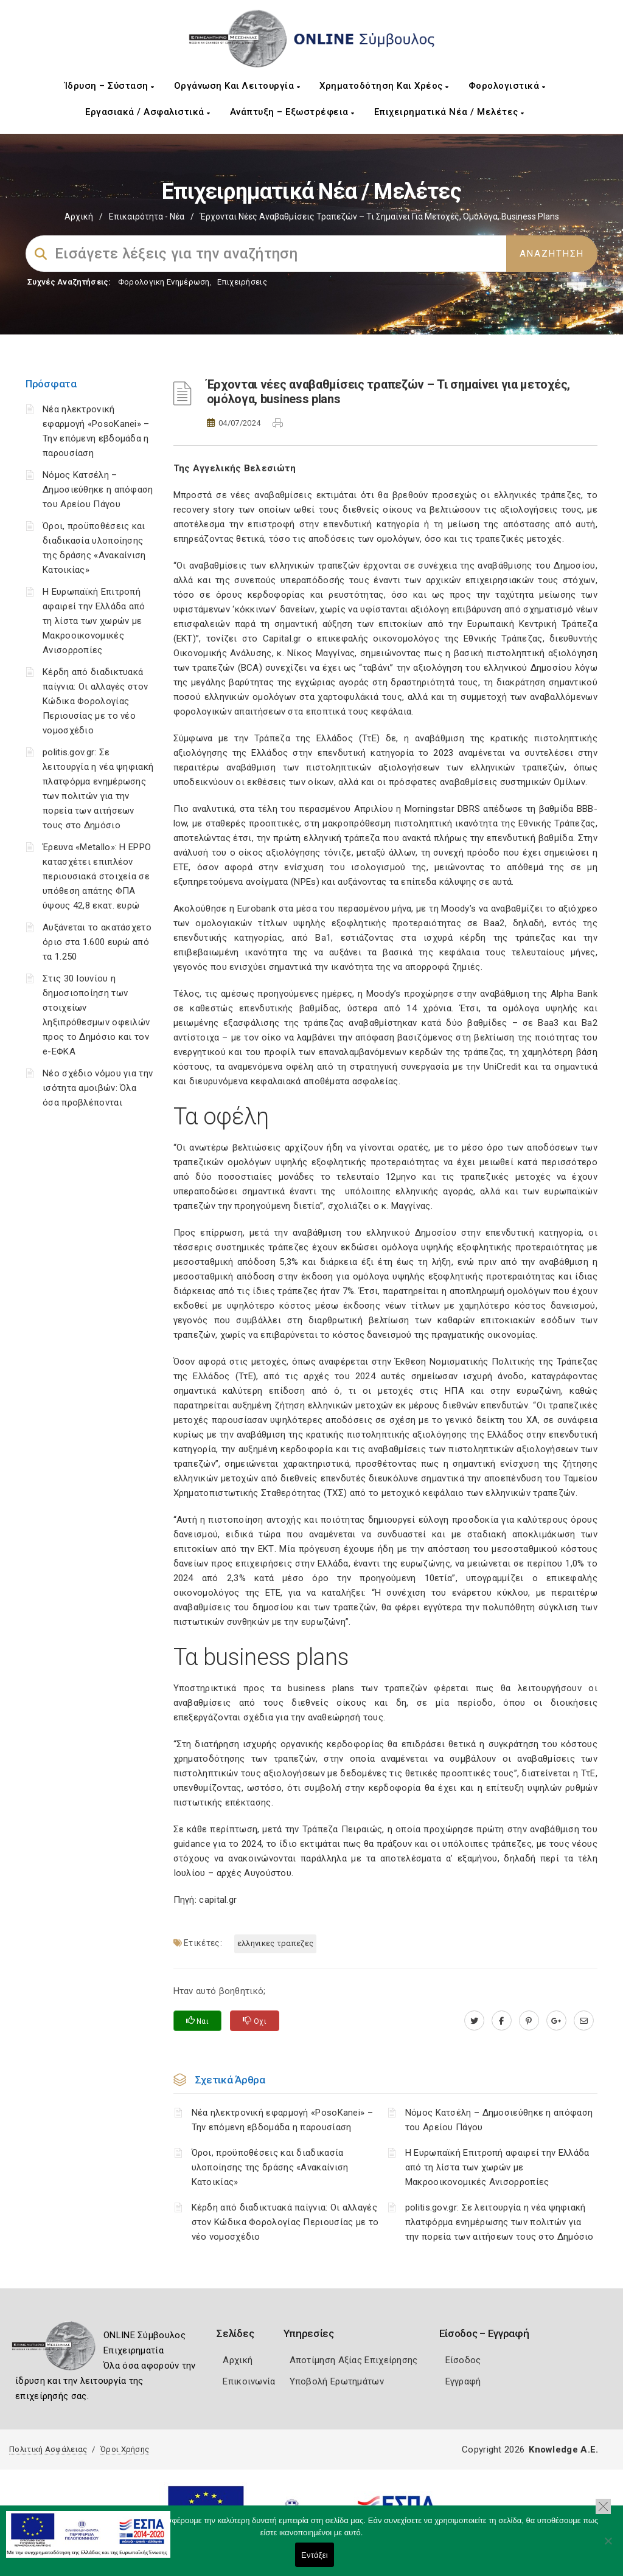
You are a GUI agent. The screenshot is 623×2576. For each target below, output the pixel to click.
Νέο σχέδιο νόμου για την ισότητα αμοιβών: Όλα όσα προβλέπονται (98, 1088)
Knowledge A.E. (563, 2449)
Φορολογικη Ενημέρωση (164, 281)
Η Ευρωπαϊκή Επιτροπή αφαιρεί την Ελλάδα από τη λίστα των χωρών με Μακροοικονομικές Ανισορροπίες (94, 621)
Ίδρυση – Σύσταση (109, 85)
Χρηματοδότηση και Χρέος (384, 85)
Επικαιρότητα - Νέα (146, 216)
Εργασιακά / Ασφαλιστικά (148, 111)
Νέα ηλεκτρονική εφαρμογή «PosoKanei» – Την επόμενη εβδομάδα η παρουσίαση (282, 2120)
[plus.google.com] (556, 2020)
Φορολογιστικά (507, 85)
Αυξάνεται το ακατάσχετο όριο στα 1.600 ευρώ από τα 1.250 (97, 942)
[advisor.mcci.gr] (583, 2020)
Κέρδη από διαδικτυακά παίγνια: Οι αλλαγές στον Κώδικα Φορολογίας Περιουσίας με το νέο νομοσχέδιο (95, 701)
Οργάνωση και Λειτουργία (237, 85)
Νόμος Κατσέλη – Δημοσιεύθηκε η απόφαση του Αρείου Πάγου (98, 489)
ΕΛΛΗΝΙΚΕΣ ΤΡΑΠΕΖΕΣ (275, 1943)
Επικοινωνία (249, 2381)
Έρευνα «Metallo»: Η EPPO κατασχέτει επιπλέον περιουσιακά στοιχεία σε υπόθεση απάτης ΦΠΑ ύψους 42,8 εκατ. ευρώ (97, 876)
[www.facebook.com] (501, 2020)
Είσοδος (463, 2360)
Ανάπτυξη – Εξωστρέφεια (292, 111)
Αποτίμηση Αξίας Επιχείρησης (354, 2360)
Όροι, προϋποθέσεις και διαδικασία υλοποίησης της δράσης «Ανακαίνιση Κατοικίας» (270, 2167)
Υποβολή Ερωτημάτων (337, 2381)
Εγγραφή (463, 2381)
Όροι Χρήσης (124, 2449)
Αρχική (78, 216)
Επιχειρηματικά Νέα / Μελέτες (449, 111)
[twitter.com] (474, 2020)
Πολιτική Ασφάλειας (48, 2449)
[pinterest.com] (529, 2020)
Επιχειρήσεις (242, 281)
